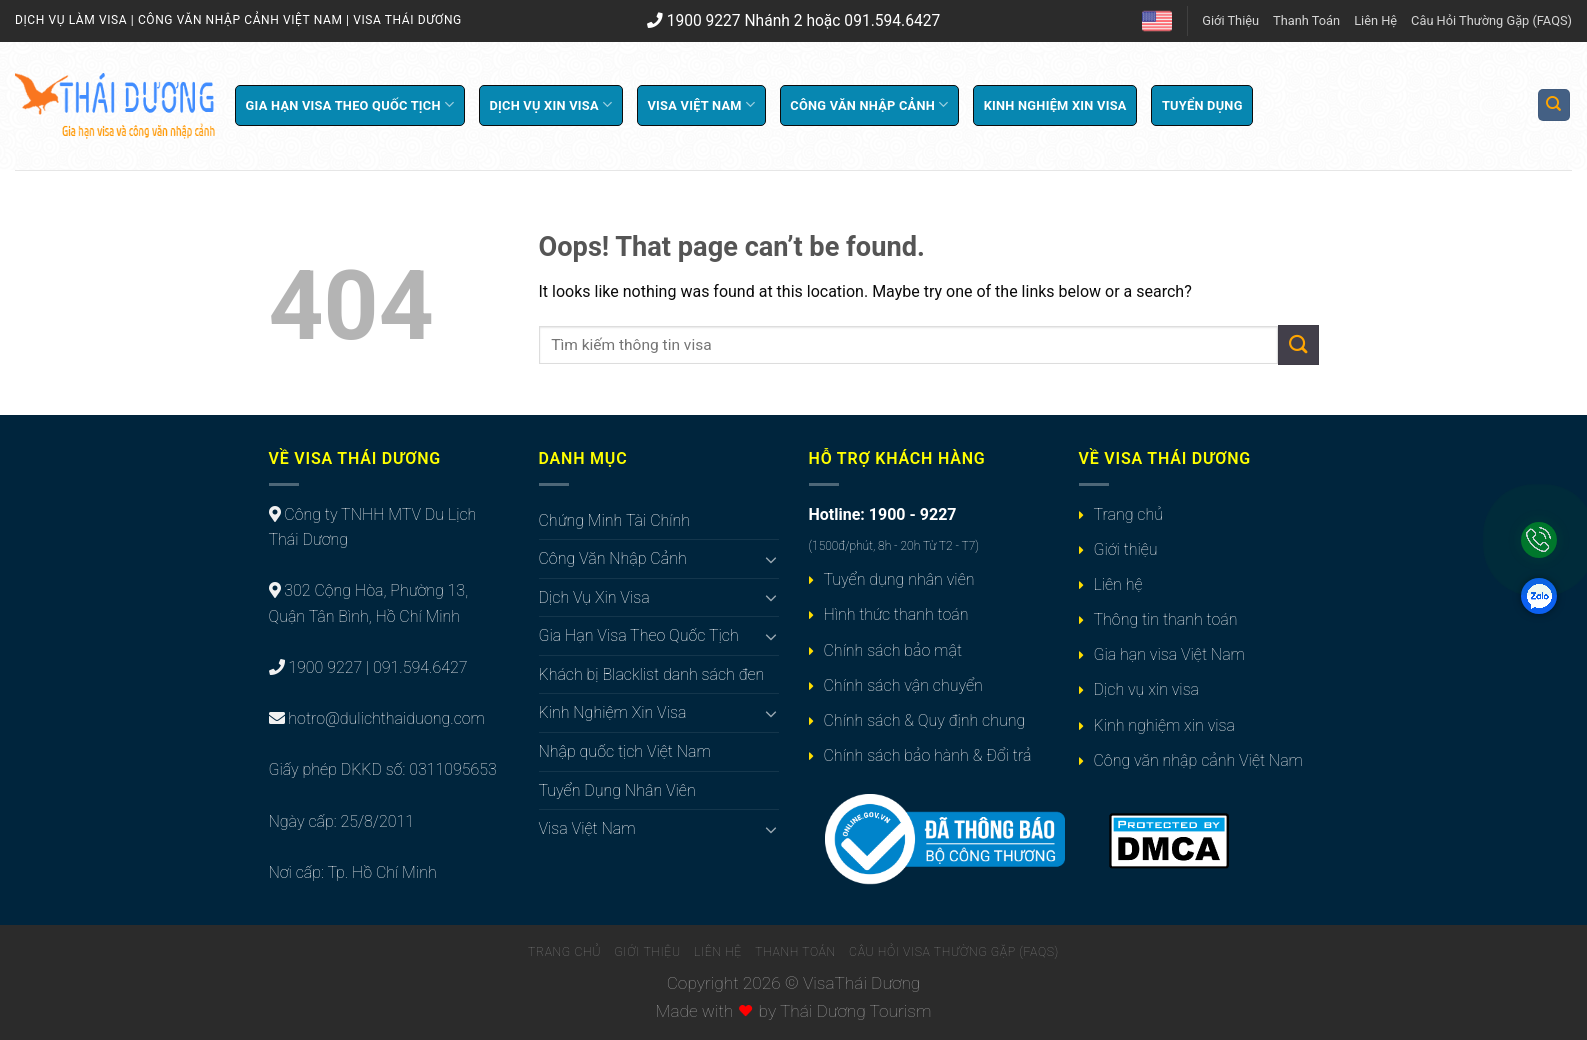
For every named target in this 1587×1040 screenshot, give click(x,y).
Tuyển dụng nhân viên (899, 579)
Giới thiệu (1126, 549)
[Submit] (1298, 344)
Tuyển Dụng (1202, 105)
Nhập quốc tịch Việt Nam (625, 751)
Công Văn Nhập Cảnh (869, 104)
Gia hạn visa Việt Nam (1169, 654)
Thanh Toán (1306, 20)
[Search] (1554, 105)
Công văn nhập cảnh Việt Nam (1198, 760)
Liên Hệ (1375, 20)
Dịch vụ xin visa (1147, 689)
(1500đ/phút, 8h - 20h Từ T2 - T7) (894, 546)
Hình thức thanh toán (896, 614)
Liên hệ (1118, 584)
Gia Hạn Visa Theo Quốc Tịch (350, 104)
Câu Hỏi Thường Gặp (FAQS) (1491, 20)
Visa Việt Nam (701, 104)
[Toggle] (771, 559)
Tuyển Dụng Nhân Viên (617, 790)
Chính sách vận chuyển (903, 685)
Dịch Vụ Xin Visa (550, 104)
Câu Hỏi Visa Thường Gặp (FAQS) (954, 952)
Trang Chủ (564, 952)
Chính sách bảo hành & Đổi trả (928, 755)
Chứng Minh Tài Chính (614, 520)
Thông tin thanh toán (1166, 619)
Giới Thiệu (1230, 20)
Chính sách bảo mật (893, 650)
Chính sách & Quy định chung (925, 720)
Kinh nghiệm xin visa (1164, 725)
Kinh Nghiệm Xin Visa (1055, 105)
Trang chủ (1128, 514)
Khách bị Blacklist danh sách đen (652, 674)
